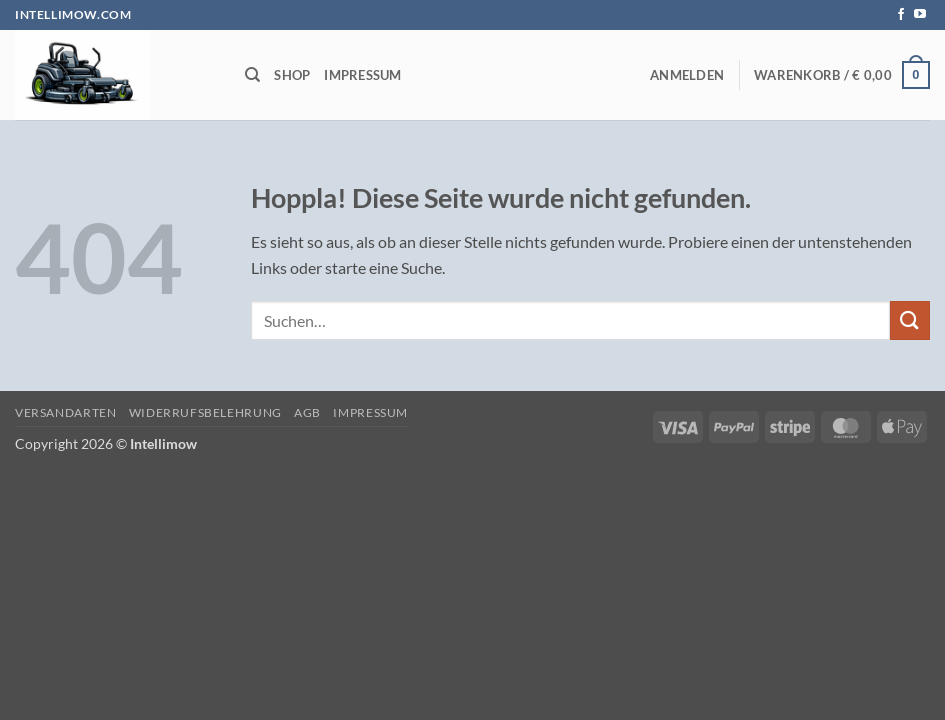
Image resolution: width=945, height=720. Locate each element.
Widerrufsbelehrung (205, 412)
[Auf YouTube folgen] (920, 15)
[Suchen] (252, 75)
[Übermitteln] (910, 320)
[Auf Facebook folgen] (901, 15)
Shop (292, 75)
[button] (687, 75)
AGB (307, 412)
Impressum (362, 75)
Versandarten (65, 412)
